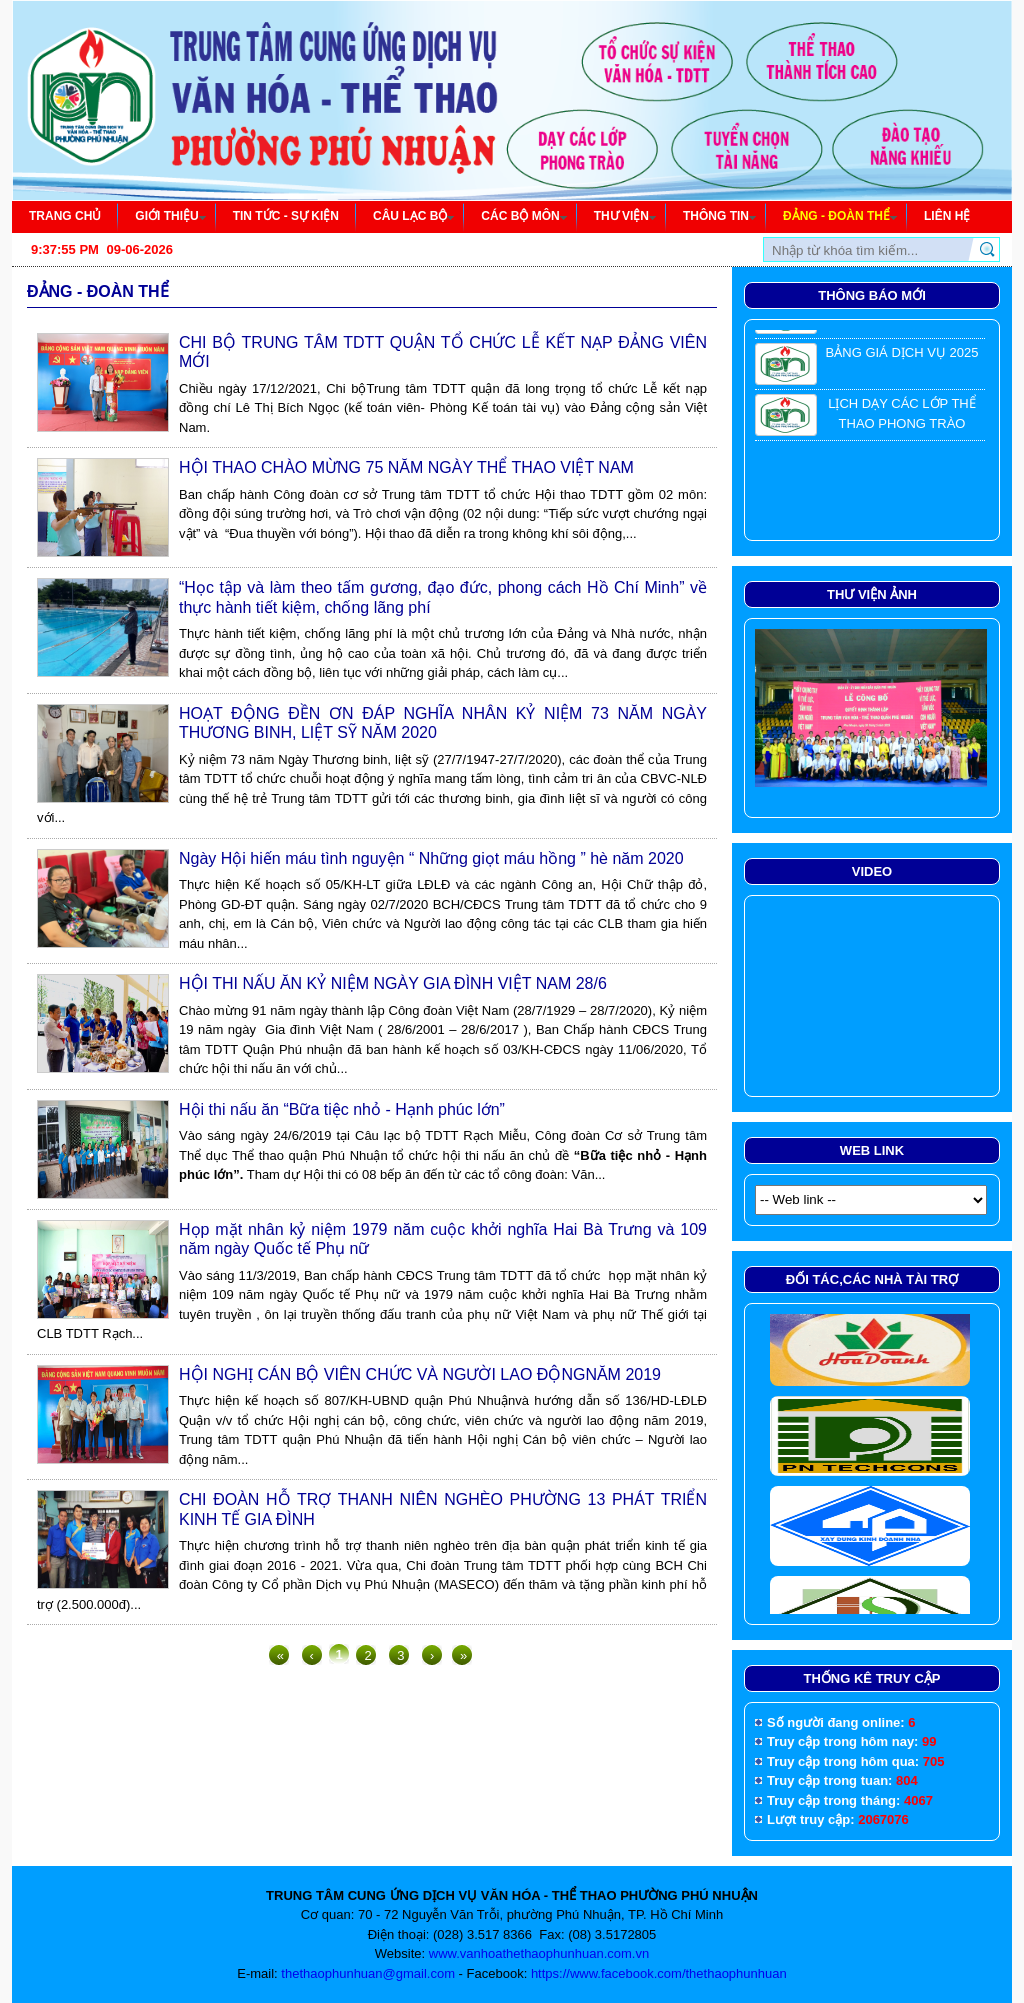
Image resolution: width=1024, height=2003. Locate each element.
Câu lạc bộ (413, 216)
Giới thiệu (170, 216)
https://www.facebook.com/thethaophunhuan (659, 1973)
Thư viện (625, 216)
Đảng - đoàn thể (840, 216)
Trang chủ (65, 216)
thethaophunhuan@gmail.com (368, 1973)
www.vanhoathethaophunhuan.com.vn (539, 1953)
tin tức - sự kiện (286, 216)
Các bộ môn (523, 216)
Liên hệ (947, 216)
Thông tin (719, 216)
